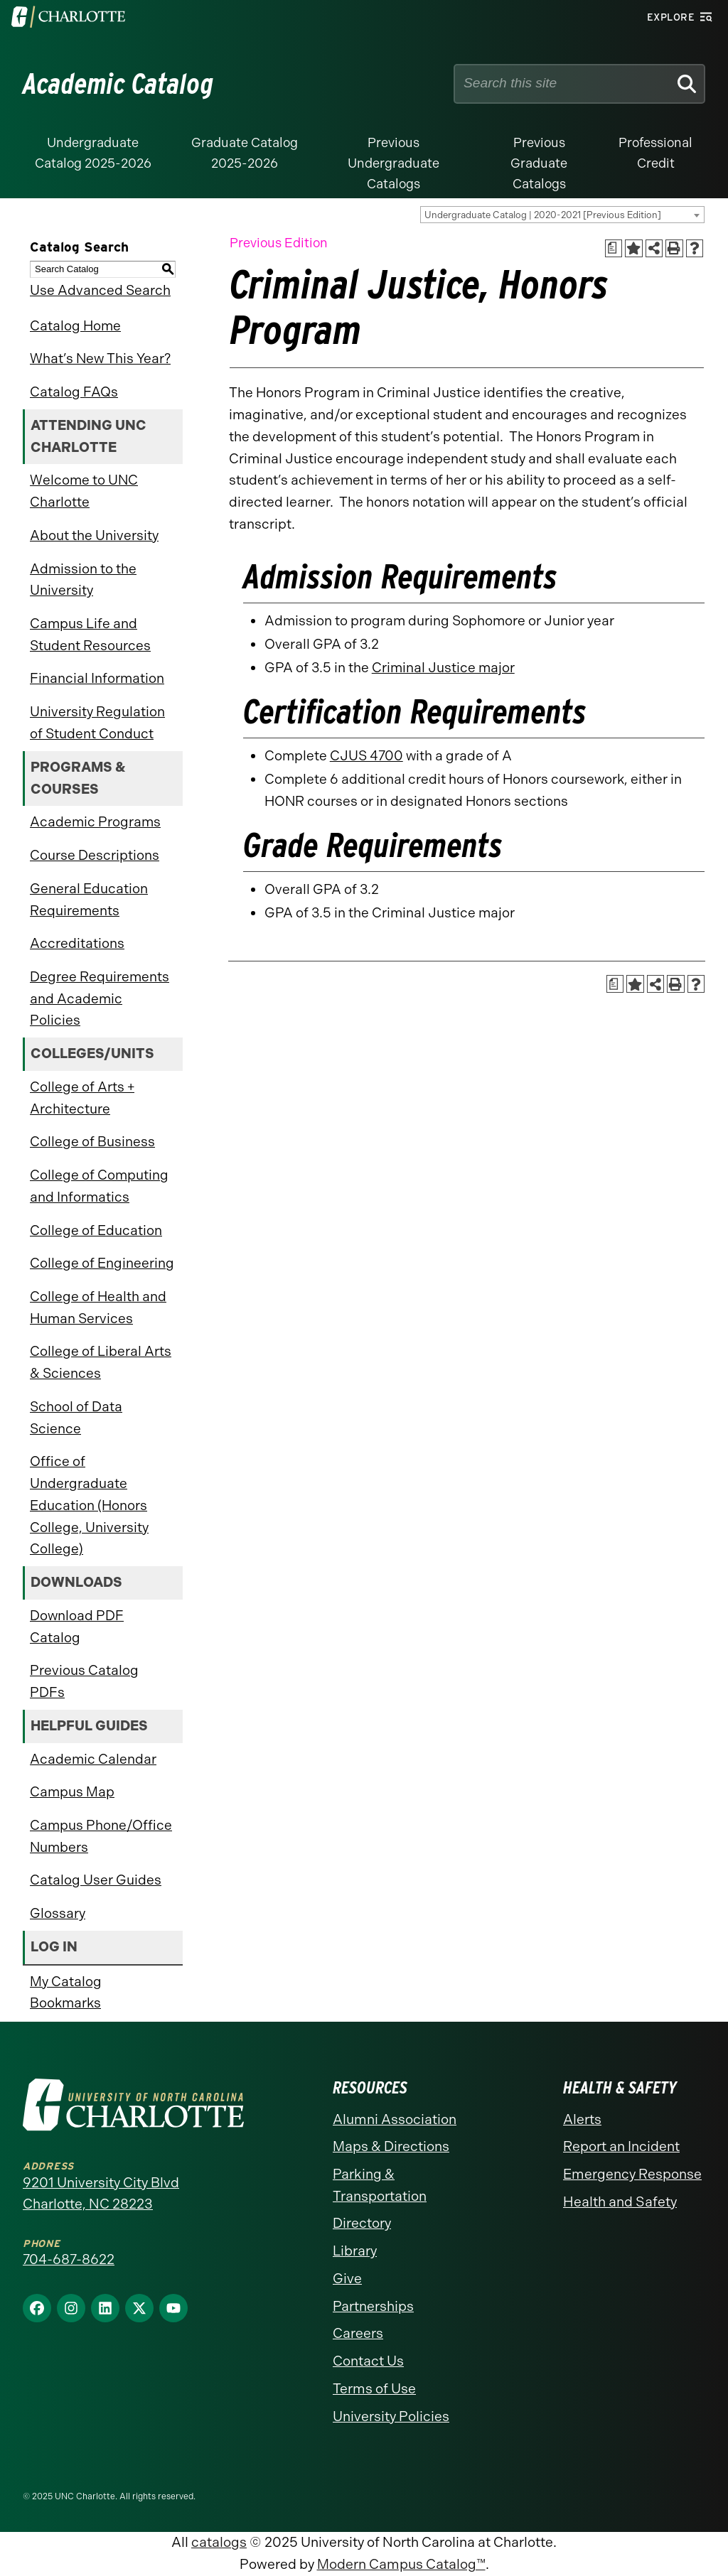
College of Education (96, 1230)
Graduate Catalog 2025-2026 (244, 153)
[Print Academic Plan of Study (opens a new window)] (614, 248)
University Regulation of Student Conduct (97, 723)
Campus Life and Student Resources (90, 634)
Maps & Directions (391, 2146)
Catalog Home (75, 326)
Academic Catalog (118, 83)
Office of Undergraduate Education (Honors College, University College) (89, 1505)
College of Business (92, 1141)
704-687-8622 (68, 2259)
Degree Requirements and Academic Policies (99, 998)
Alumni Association (394, 2119)
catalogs (219, 2542)
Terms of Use (374, 2389)
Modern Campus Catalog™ (401, 2564)
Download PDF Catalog (77, 1626)
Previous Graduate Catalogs (538, 163)
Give (347, 2278)
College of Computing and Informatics (99, 1186)
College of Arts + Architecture (82, 1098)
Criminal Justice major (443, 667)
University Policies (391, 2416)
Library (355, 2251)
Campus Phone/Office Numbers (101, 1836)
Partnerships (373, 2306)
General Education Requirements (89, 899)
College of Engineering (102, 1263)
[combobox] (562, 214)
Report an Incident (621, 2146)
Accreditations (77, 943)
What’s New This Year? (100, 358)
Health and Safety (620, 2202)
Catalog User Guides (95, 1880)
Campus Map (72, 1792)
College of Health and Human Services (98, 1307)
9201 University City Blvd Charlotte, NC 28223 (101, 2193)
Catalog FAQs (74, 392)
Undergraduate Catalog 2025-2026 (93, 153)
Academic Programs (95, 822)
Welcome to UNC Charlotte (84, 491)
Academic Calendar (93, 1759)
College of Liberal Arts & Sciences (100, 1362)
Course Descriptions (94, 855)
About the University (94, 535)
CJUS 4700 (366, 756)
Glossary (57, 1913)
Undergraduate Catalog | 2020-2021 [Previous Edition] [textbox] (542, 215)
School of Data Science (76, 1418)
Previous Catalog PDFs (84, 1681)
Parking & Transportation (380, 2185)
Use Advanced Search (100, 290)
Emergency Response (632, 2174)
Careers (358, 2333)
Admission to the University (83, 580)
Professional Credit (655, 153)
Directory (362, 2223)
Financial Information (97, 678)
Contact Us (368, 2361)
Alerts (582, 2119)
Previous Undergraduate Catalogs (393, 163)
